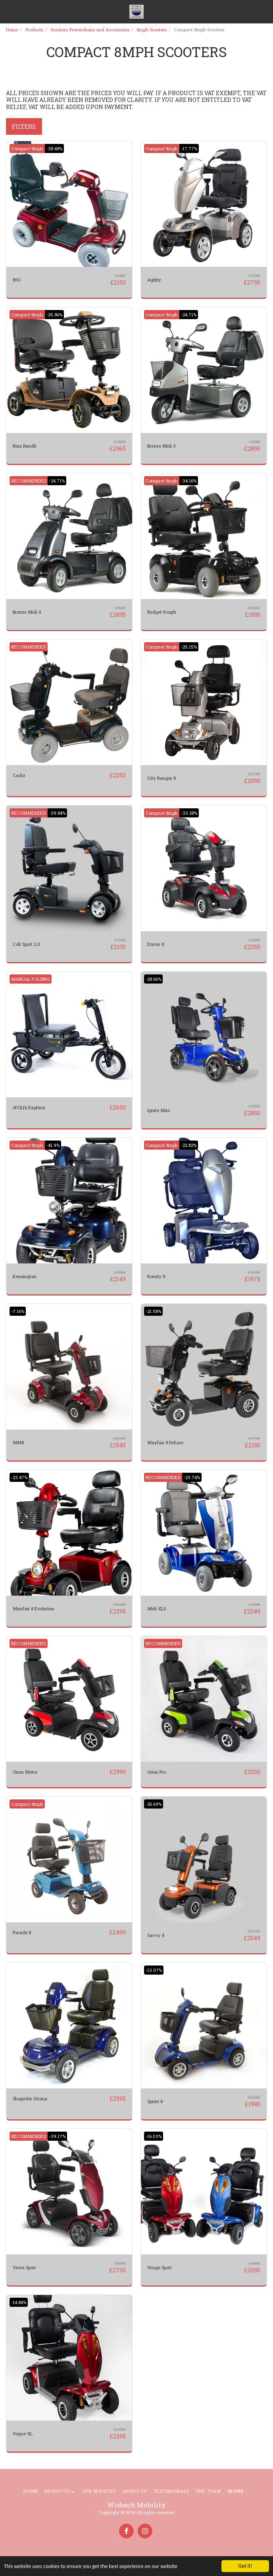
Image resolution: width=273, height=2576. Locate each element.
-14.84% (18, 2302)
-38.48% (54, 148)
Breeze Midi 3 (161, 446)
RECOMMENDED (28, 481)
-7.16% (17, 1311)
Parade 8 (22, 1932)
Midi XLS (156, 1608)
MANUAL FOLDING (30, 979)
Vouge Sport (159, 2267)
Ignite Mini (158, 1110)
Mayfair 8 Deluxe (165, 1442)
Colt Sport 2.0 (26, 944)
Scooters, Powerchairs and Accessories (89, 30)
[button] (8, 11)
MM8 (18, 1442)
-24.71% (188, 315)
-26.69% (153, 1804)
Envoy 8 (155, 944)
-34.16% (188, 481)
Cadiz (19, 775)
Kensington (25, 1276)
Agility (154, 280)
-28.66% (153, 979)
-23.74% (192, 1477)
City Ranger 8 (161, 778)
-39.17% (57, 2136)
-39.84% (57, 813)
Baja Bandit (25, 446)
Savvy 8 (155, 1935)
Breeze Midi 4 (27, 612)
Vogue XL (23, 2433)
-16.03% (153, 2136)
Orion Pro (156, 1772)
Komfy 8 (156, 1276)
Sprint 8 (155, 2101)
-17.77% (189, 148)
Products (34, 30)
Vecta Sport (24, 2267)
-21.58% (153, 1311)
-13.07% (154, 1970)
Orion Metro (25, 1772)
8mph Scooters (151, 30)
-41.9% (53, 1145)
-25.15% (189, 647)
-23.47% (19, 1477)
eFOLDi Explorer (29, 1107)
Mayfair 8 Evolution (33, 1608)
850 (17, 280)
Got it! (245, 2566)
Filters (24, 126)
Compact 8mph (27, 148)
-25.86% (54, 315)
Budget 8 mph (161, 612)
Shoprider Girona (30, 2098)
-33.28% (189, 813)
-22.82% (188, 1145)
